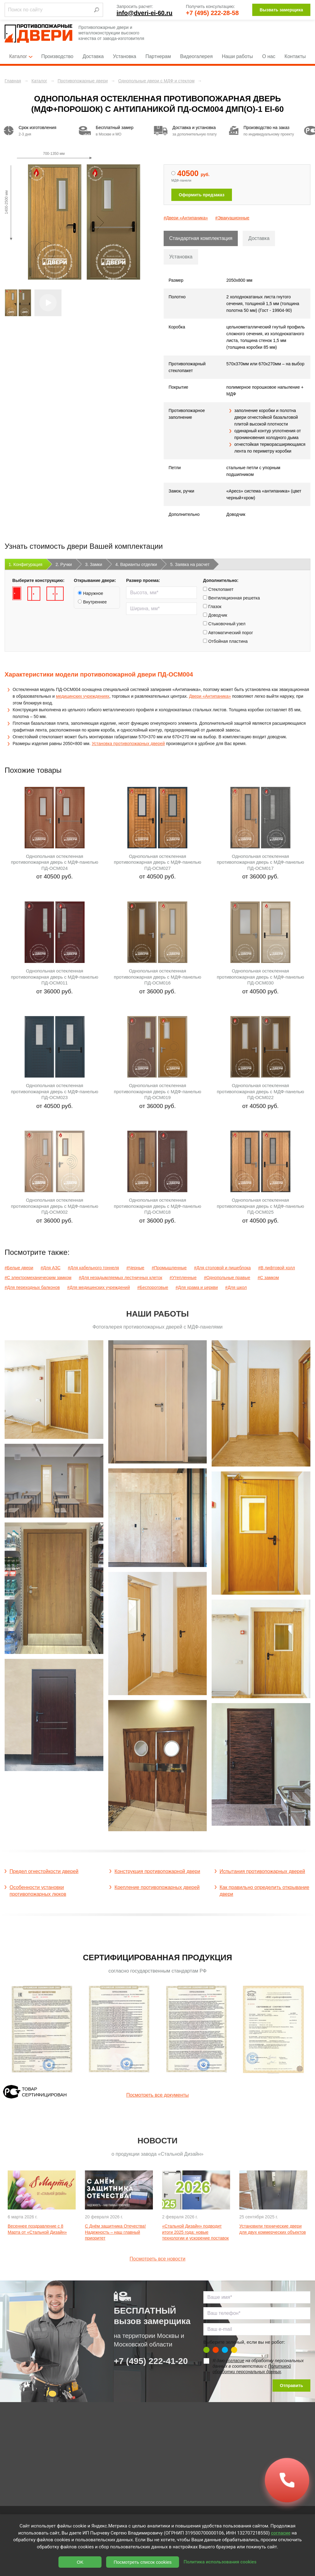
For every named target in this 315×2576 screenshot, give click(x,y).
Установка (124, 56)
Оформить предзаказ (202, 194)
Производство (57, 56)
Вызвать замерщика (281, 9)
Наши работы (237, 56)
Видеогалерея (196, 56)
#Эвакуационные (232, 217)
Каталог (20, 56)
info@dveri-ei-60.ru (145, 13)
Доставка (93, 56)
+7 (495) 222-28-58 (212, 13)
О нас (268, 56)
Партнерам (158, 56)
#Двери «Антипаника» (186, 217)
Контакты (295, 56)
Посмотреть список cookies (142, 2562)
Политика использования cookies (220, 2562)
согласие (235, 2360)
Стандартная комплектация (200, 238)
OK (80, 2562)
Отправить (291, 2385)
